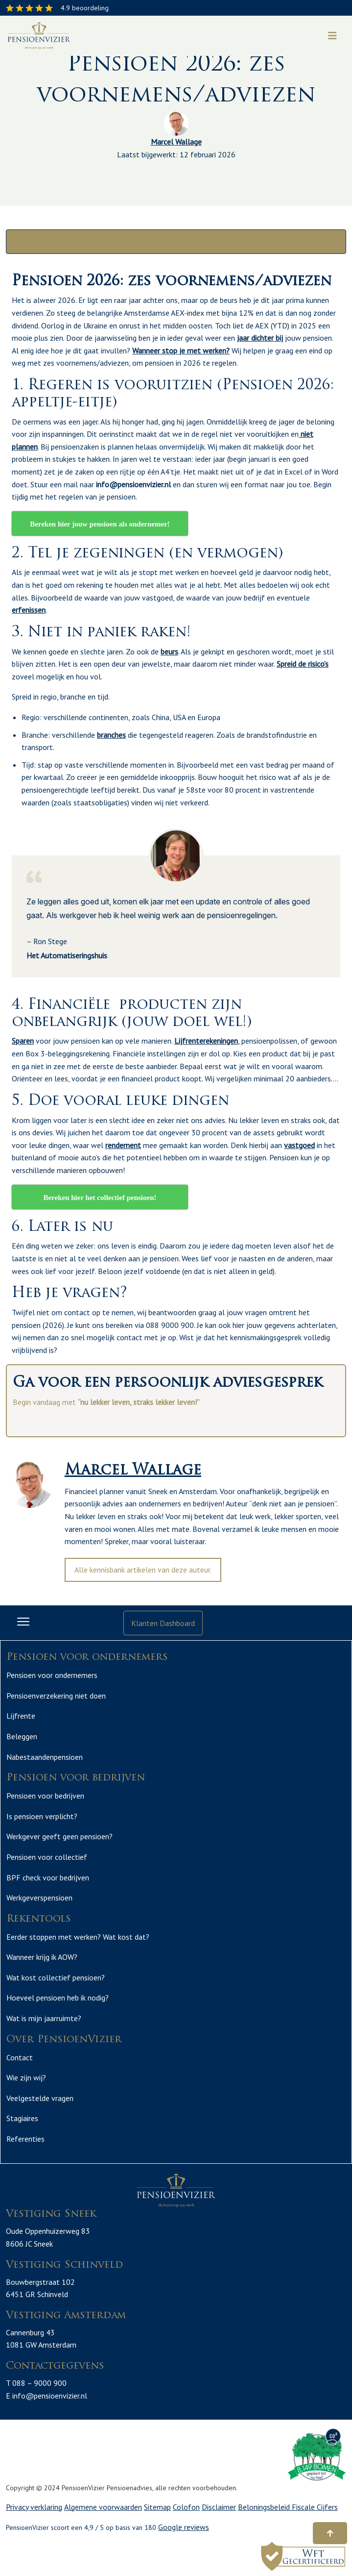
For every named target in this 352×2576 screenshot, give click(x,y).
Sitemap (157, 2507)
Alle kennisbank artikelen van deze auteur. (142, 1570)
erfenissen (29, 610)
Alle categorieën (176, 242)
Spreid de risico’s (303, 664)
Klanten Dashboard (163, 1623)
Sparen (23, 1041)
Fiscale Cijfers (315, 2507)
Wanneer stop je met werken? (181, 350)
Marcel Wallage (176, 142)
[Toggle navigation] (332, 36)
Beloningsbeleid (265, 2507)
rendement (123, 1145)
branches (111, 735)
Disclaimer (219, 2507)
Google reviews (183, 2527)
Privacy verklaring (34, 2507)
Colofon (186, 2507)
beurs (169, 651)
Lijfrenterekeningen (206, 1041)
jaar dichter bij (260, 338)
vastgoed (299, 1145)
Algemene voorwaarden (103, 2507)
